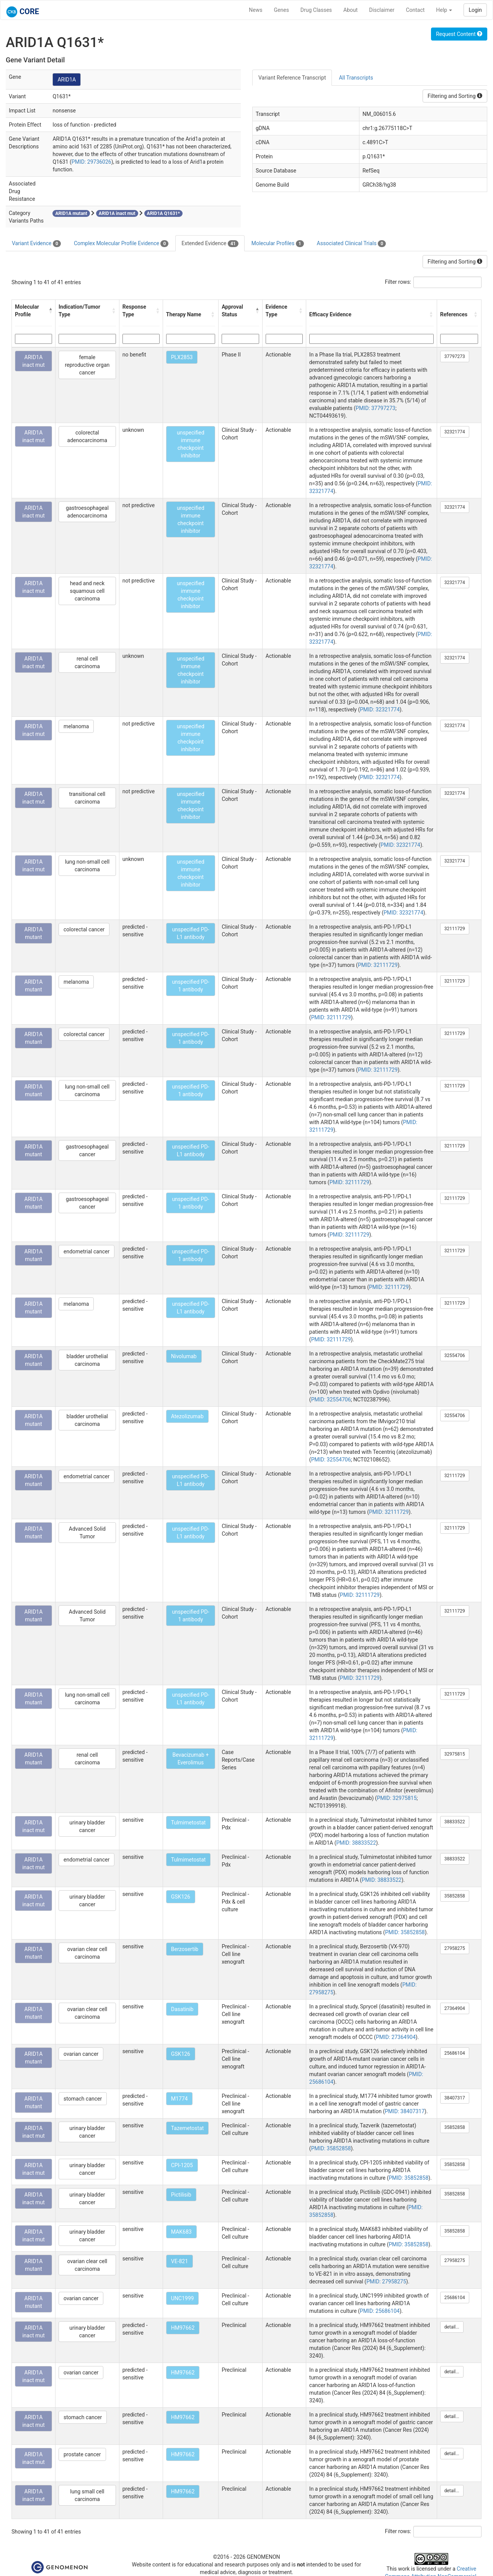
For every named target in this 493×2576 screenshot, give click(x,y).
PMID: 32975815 (397, 1798)
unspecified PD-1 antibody (190, 986)
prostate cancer (82, 2454)
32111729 (454, 928)
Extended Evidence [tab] (209, 243)
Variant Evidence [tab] (36, 243)
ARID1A (66, 79)
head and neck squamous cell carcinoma (87, 591)
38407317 (454, 2098)
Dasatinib (182, 2009)
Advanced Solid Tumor (87, 1532)
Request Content (459, 34)
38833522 (454, 1821)
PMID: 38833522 (356, 1843)
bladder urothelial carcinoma (87, 1360)
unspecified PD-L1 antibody (190, 933)
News (255, 10)
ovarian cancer (81, 2054)
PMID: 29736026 (91, 162)
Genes (281, 10)
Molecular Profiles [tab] (277, 243)
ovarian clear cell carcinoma (87, 1953)
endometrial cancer (86, 1251)
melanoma (76, 726)
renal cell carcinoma (87, 662)
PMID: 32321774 (380, 709)
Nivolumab (184, 1356)
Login (475, 10)
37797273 (454, 356)
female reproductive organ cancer (87, 365)
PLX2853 (182, 357)
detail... (451, 2327)
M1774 (179, 2099)
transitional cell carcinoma (87, 798)
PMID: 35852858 (405, 1932)
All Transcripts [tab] (356, 78)
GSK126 (180, 1897)
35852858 (454, 1896)
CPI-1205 (182, 2165)
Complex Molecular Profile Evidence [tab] (121, 243)
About (350, 10)
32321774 (454, 431)
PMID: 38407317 (404, 2111)
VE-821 (179, 2261)
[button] (50, 310)
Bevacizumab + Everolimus (190, 1759)
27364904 (454, 2008)
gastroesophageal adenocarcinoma (87, 512)
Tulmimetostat (188, 1822)
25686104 (454, 2053)
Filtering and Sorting (455, 96)
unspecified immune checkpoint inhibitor (190, 444)
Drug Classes (316, 10)
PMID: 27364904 (396, 2037)
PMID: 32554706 (331, 1399)
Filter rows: (398, 282)
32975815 (454, 1754)
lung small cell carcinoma (87, 2495)
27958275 (454, 1948)
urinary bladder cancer (87, 1826)
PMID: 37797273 (375, 408)
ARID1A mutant (33, 933)
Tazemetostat (187, 2128)
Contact (415, 10)
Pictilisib (181, 2195)
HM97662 (183, 2328)
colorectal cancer (84, 929)
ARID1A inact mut (33, 361)
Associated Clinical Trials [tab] (351, 243)
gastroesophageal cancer (87, 1150)
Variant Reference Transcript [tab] (292, 78)
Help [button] (444, 10)
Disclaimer (381, 10)
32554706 (454, 1355)
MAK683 (181, 2232)
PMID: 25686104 (380, 2311)
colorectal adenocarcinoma (87, 436)
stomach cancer (83, 2099)
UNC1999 (182, 2298)
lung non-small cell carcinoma (87, 865)
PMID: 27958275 (386, 2281)
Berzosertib (184, 1949)
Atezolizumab (187, 1416)
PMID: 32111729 (378, 965)
